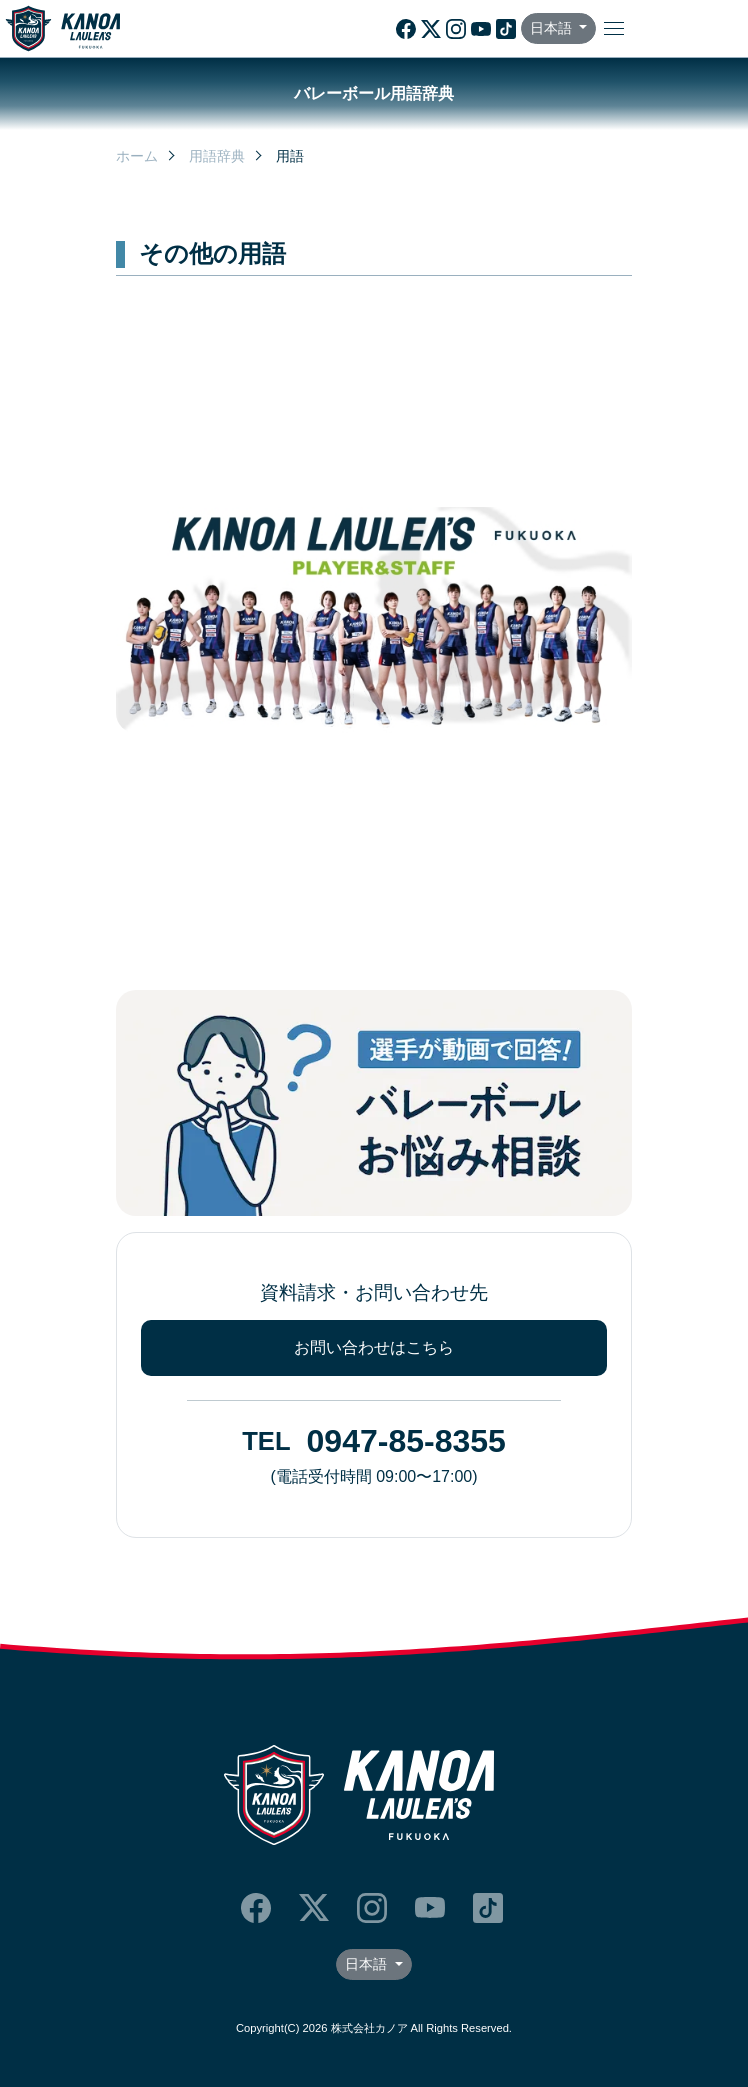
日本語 (553, 28)
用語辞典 (217, 156)
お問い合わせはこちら (374, 1347)
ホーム (137, 156)
